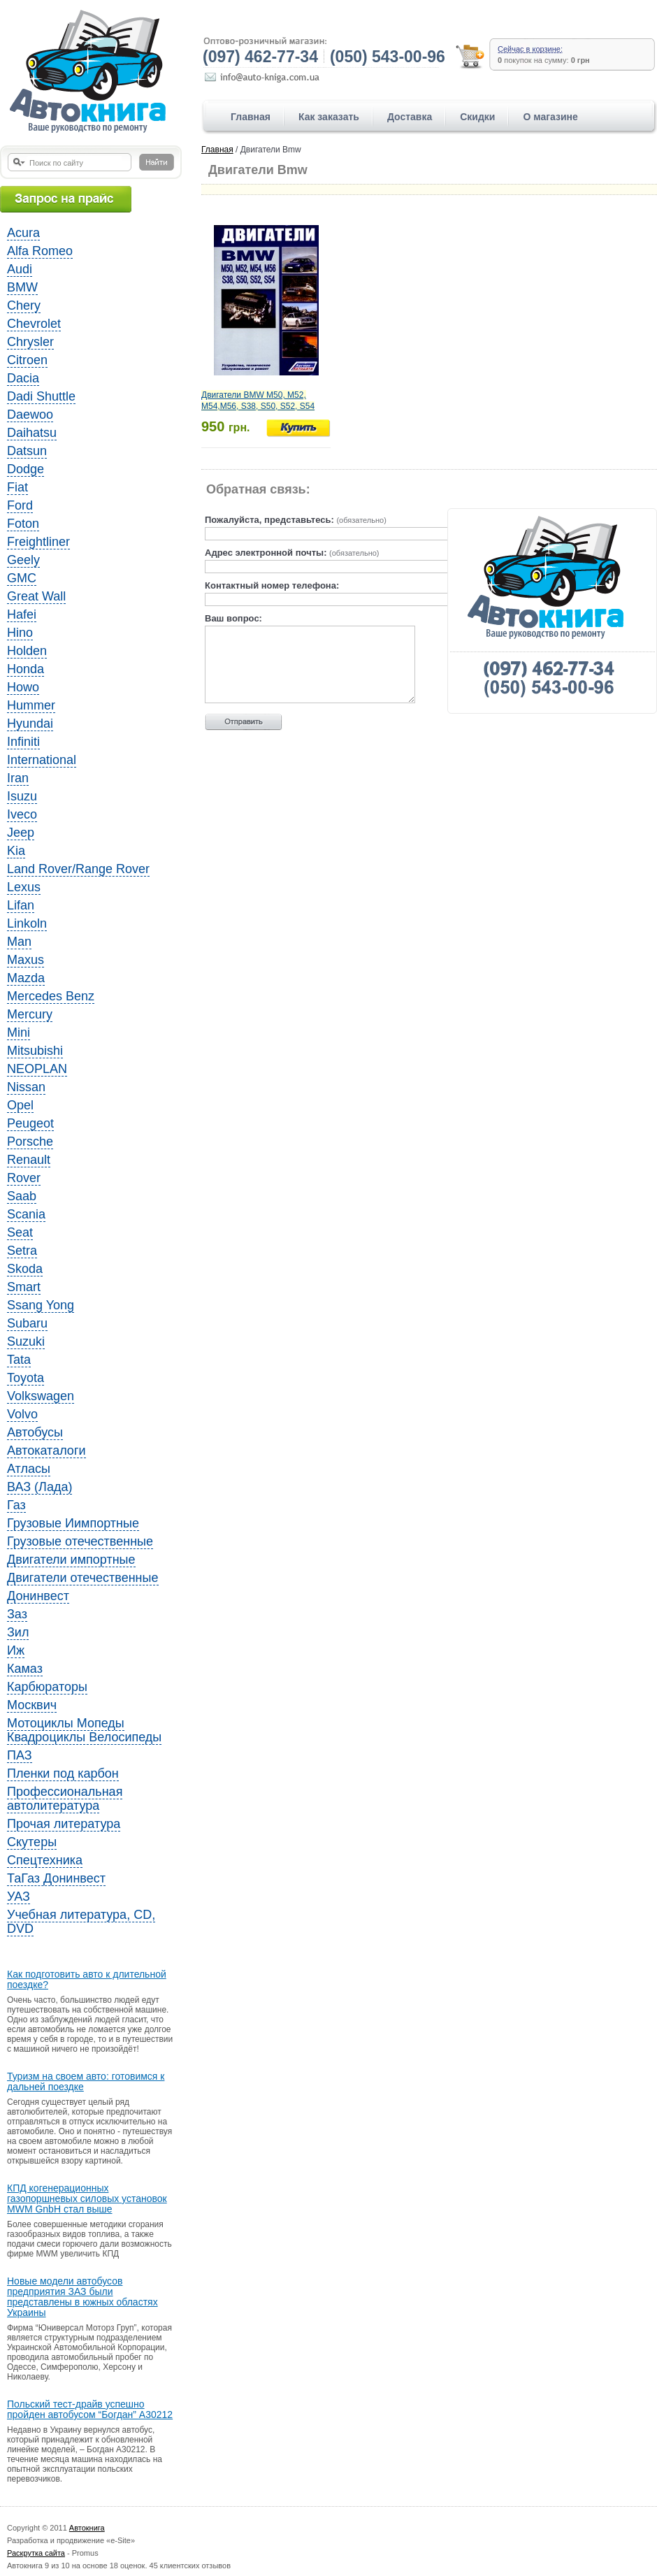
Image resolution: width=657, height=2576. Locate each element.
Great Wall (36, 596)
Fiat (17, 487)
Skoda (25, 1269)
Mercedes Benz (50, 996)
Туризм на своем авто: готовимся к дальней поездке (85, 2081)
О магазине (550, 117)
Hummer (31, 705)
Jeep (20, 833)
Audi (19, 269)
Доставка (409, 117)
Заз (17, 1614)
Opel (20, 1105)
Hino (20, 633)
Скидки (477, 117)
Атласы (28, 1469)
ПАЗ (19, 1755)
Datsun (27, 451)
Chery (24, 305)
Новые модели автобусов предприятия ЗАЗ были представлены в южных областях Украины (82, 2297)
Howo (23, 687)
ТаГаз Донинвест (56, 1878)
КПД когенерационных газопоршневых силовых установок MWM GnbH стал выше (87, 2199)
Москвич (32, 1705)
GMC (21, 578)
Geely (23, 560)
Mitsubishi (35, 1051)
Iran (18, 778)
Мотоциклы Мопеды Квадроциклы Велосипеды (84, 1730)
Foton (23, 524)
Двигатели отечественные (83, 1578)
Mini (18, 1032)
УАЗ (18, 1897)
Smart (24, 1287)
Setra (22, 1251)
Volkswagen (40, 1396)
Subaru (27, 1323)
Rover (24, 1178)
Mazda (26, 978)
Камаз (25, 1669)
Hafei (21, 614)
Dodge (25, 469)
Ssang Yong (40, 1305)
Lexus (24, 887)
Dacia (23, 378)
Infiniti (23, 742)
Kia (16, 851)
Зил (18, 1632)
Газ (16, 1505)
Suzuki (26, 1341)
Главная (250, 117)
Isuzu (22, 796)
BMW (22, 287)
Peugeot (30, 1123)
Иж (15, 1650)
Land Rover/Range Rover (78, 869)
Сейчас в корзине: (530, 49)
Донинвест (38, 1596)
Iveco (22, 814)
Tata (19, 1360)
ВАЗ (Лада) (39, 1487)
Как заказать (328, 117)
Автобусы (35, 1432)
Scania (26, 1214)
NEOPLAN (37, 1069)
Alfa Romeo (40, 251)
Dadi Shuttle (41, 396)
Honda (25, 669)
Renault (28, 1160)
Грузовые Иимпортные (73, 1523)
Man (19, 942)
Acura (23, 233)
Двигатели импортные (71, 1560)
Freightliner (38, 542)
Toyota (25, 1378)
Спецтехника (44, 1860)
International (41, 760)
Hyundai (30, 724)
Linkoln (27, 923)
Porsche (30, 1142)
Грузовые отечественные (80, 1541)
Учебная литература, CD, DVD (81, 1922)
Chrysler (30, 342)
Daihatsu (32, 433)
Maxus (25, 960)
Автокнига (87, 2528)
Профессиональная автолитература (64, 1799)
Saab (21, 1196)
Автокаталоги (46, 1451)
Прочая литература (63, 1824)
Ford (20, 505)
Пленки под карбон (63, 1773)
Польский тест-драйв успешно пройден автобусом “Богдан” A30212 (90, 2409)
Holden (27, 651)
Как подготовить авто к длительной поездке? (86, 1979)
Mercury (29, 1014)
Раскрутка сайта (36, 2553)
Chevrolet (34, 324)
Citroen (27, 360)
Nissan (26, 1087)
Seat (20, 1232)
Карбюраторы (47, 1687)
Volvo (22, 1414)
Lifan (20, 905)
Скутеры (32, 1842)
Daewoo (30, 415)
